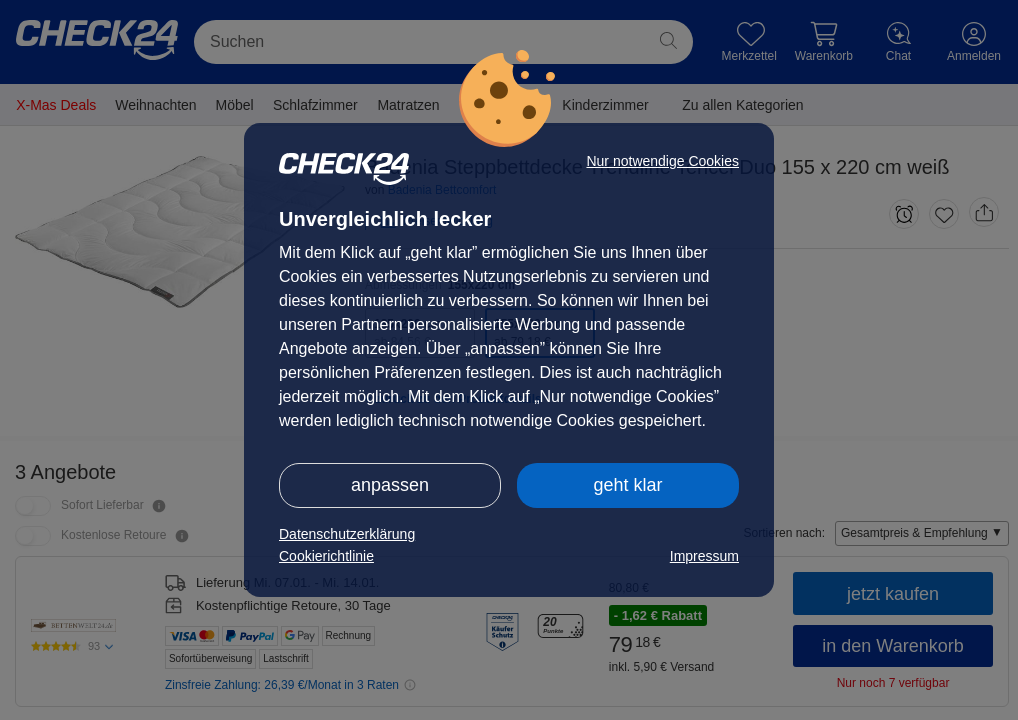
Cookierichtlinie (326, 556)
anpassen (390, 485)
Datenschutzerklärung (347, 534)
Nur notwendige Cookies (662, 161)
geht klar (627, 485)
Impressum (704, 556)
